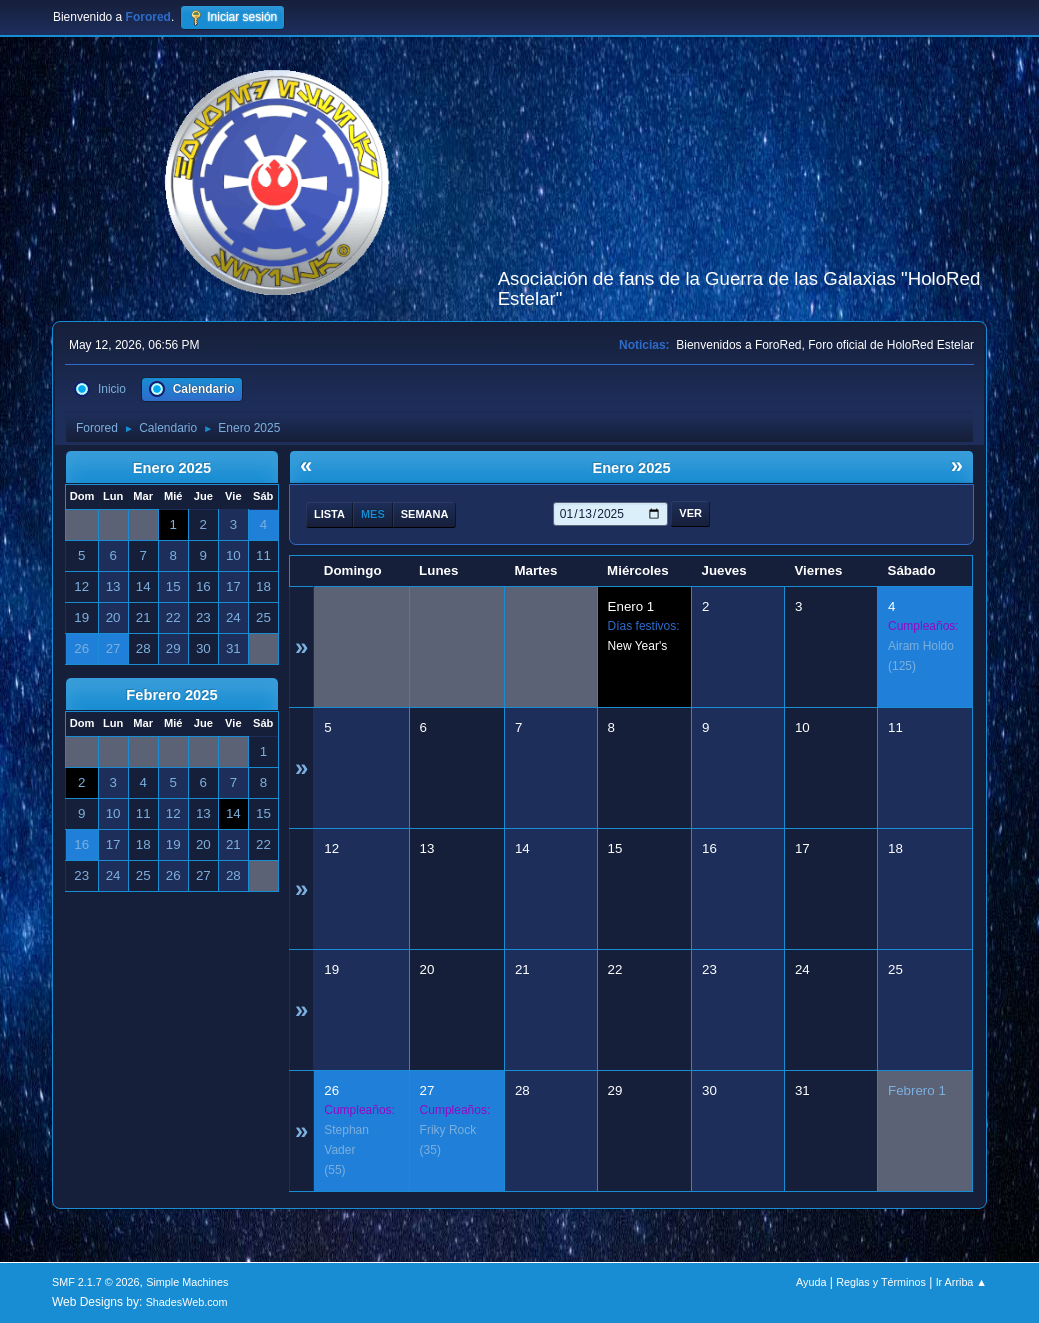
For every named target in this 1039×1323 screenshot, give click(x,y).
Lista (329, 514)
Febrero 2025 (171, 695)
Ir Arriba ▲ (961, 1282)
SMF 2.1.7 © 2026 (96, 1282)
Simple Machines (187, 1282)
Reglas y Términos (881, 1282)
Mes (373, 514)
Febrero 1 (917, 1090)
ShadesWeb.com (187, 1302)
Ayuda (811, 1282)
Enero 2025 (172, 468)
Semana (425, 514)
